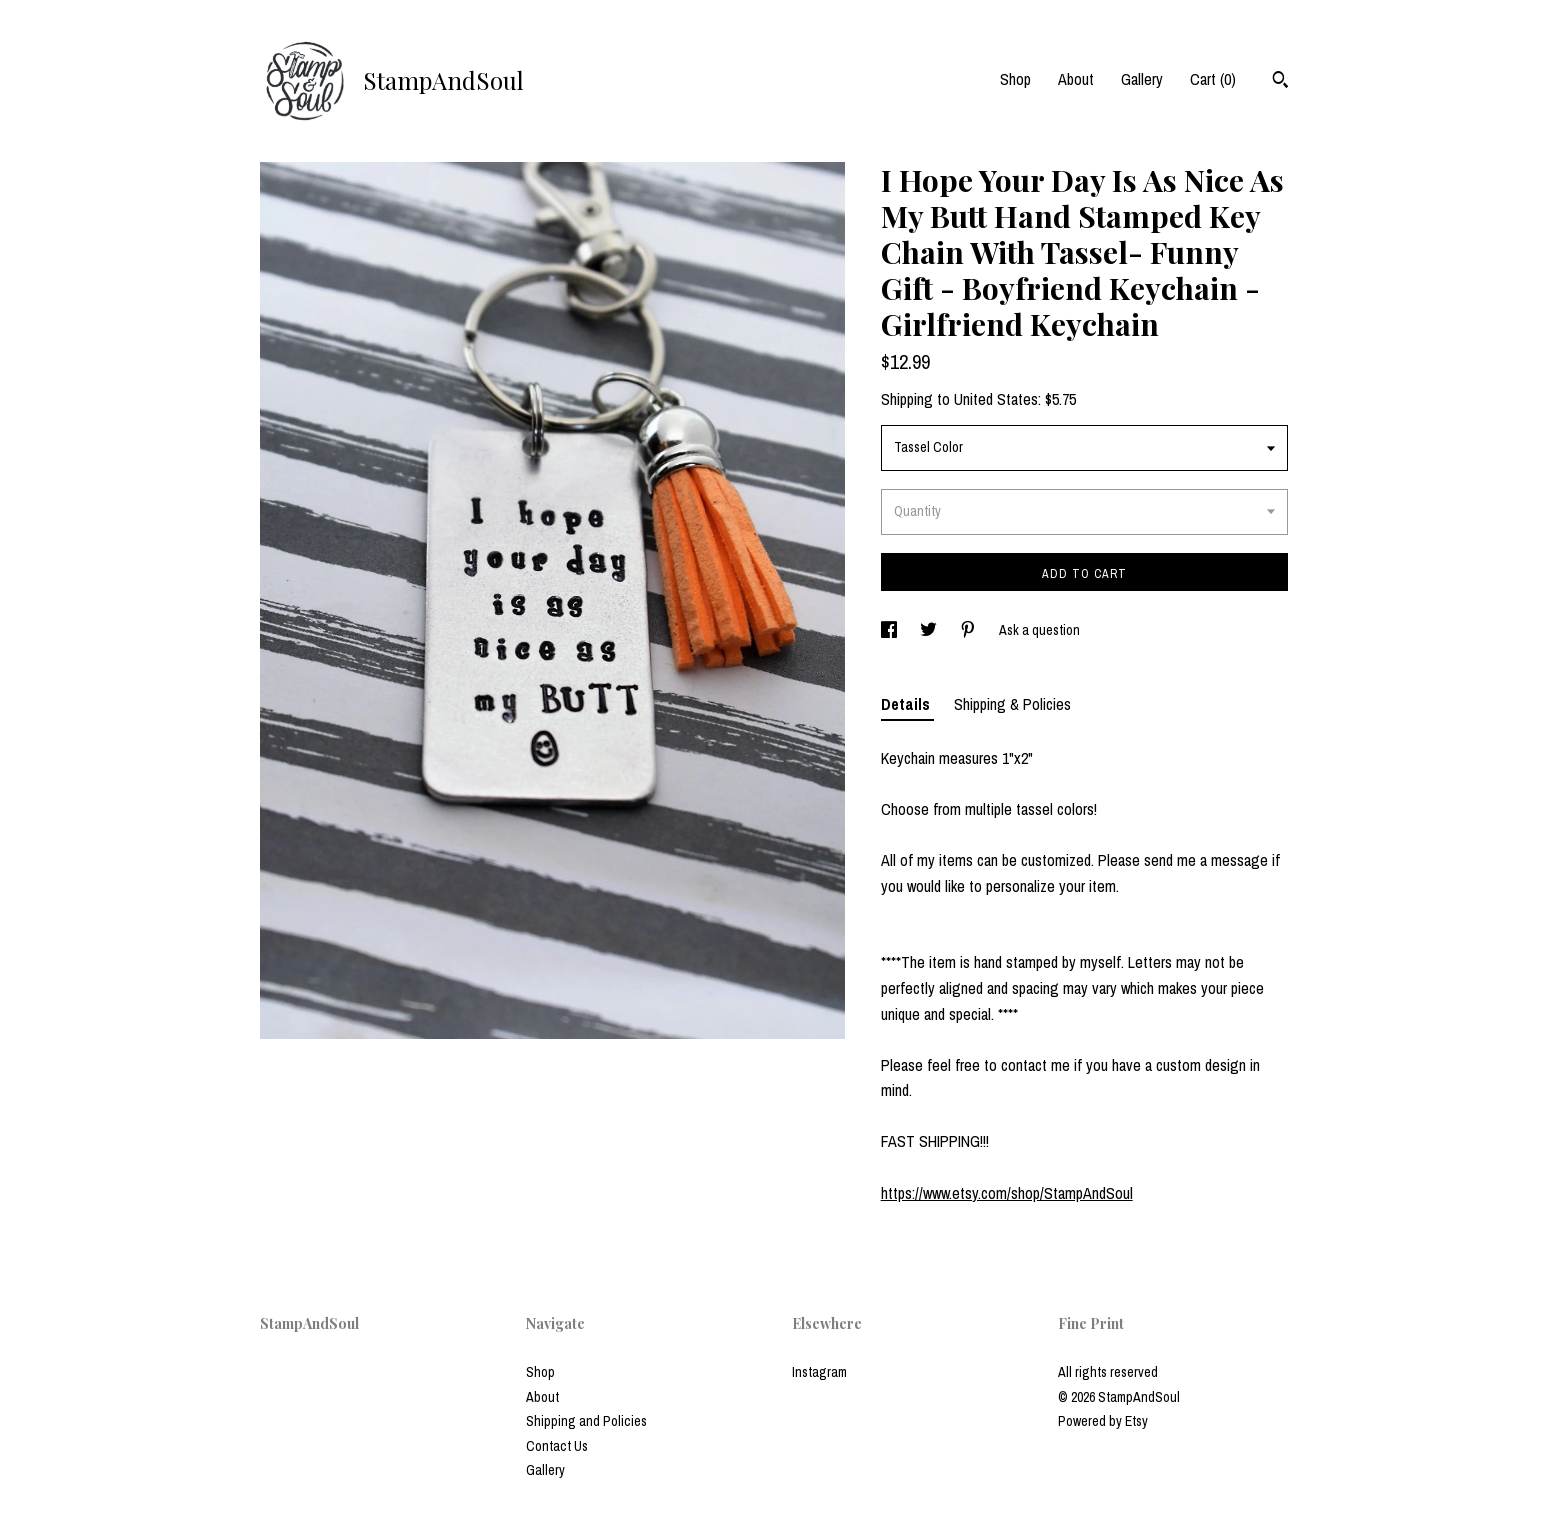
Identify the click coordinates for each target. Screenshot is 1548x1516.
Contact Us (557, 1446)
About (1076, 79)
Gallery (1142, 79)
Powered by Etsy (1103, 1421)
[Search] (1280, 82)
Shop (1015, 79)
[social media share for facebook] (890, 630)
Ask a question (1039, 630)
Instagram (819, 1372)
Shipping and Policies (586, 1421)
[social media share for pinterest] (969, 630)
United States (996, 399)
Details (907, 704)
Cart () (1213, 79)
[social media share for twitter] (930, 630)
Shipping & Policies (1012, 704)
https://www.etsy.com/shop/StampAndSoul (1007, 1193)
